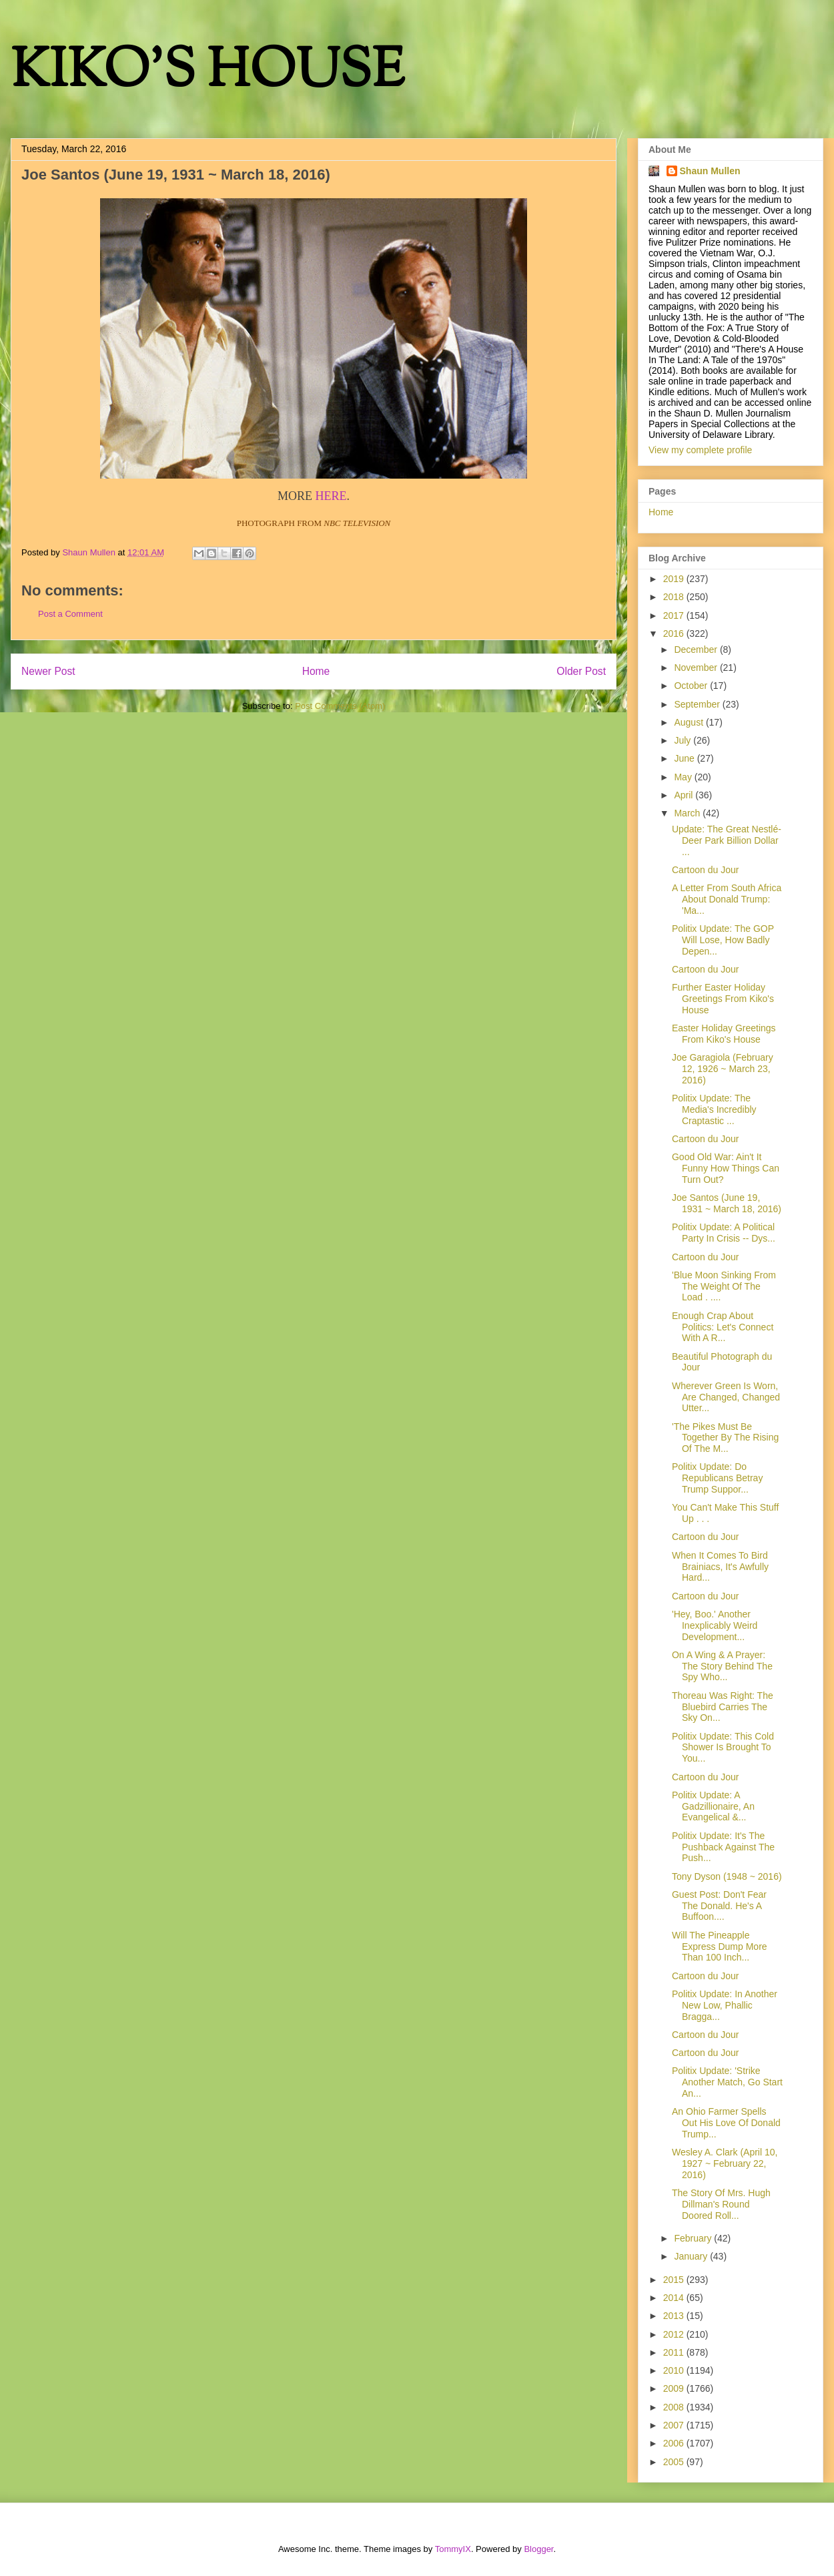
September (698, 704)
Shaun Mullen (710, 171)
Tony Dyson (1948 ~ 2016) (727, 1876)
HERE (331, 496)
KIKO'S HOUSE (207, 73)
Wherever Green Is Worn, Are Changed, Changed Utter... (726, 1397)
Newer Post (48, 671)
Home (316, 671)
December (696, 649)
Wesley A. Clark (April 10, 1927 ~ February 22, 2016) (724, 2163)
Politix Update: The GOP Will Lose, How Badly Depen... (723, 940)
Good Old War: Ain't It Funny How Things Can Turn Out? (725, 1168)
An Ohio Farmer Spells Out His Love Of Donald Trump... (726, 2122)
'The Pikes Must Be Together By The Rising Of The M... (725, 1438)
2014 (675, 2297)
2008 (675, 2407)
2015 (675, 2279)
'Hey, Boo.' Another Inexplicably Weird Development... (714, 1625)
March (688, 813)
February (694, 2238)
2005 (675, 2462)
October (692, 685)
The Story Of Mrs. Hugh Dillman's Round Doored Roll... (721, 2204)
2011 (675, 2352)
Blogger (538, 2549)
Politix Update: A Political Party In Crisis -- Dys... (723, 1233)
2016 (675, 633)
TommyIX (453, 2549)
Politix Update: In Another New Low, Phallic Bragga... (724, 2005)
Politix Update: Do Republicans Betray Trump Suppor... (717, 1478)
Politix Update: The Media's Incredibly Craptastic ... (714, 1109)
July (683, 740)
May (684, 777)
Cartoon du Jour (705, 869)
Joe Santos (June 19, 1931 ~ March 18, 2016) (726, 1203)
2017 (675, 615)
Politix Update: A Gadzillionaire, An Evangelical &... (713, 1806)
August (689, 722)
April (684, 795)
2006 (675, 2443)
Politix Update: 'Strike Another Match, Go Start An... (727, 2082)
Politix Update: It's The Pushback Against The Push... (723, 1847)
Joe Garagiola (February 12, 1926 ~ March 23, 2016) (722, 1068)
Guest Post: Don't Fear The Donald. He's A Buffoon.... (719, 1905)
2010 (675, 2370)
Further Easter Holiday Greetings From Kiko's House (723, 998)
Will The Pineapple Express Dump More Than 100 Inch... (719, 1946)
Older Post (581, 671)
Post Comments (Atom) (340, 706)
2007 (675, 2425)
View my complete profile (700, 450)
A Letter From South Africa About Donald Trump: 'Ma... (726, 899)
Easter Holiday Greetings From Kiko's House (724, 1034)
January (692, 2256)
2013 (675, 2315)
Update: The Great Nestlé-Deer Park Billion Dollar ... (726, 840)
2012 (675, 2334)
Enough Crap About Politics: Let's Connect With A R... (722, 1327)
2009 (675, 2388)
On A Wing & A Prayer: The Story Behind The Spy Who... (722, 1666)
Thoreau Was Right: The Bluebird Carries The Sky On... (722, 1707)
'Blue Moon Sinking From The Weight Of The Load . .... (724, 1286)
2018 (675, 596)
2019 (675, 578)
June (685, 758)
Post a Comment (70, 614)
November (696, 667)
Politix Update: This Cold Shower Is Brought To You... (723, 1747)
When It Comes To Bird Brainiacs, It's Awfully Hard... (720, 1566)
